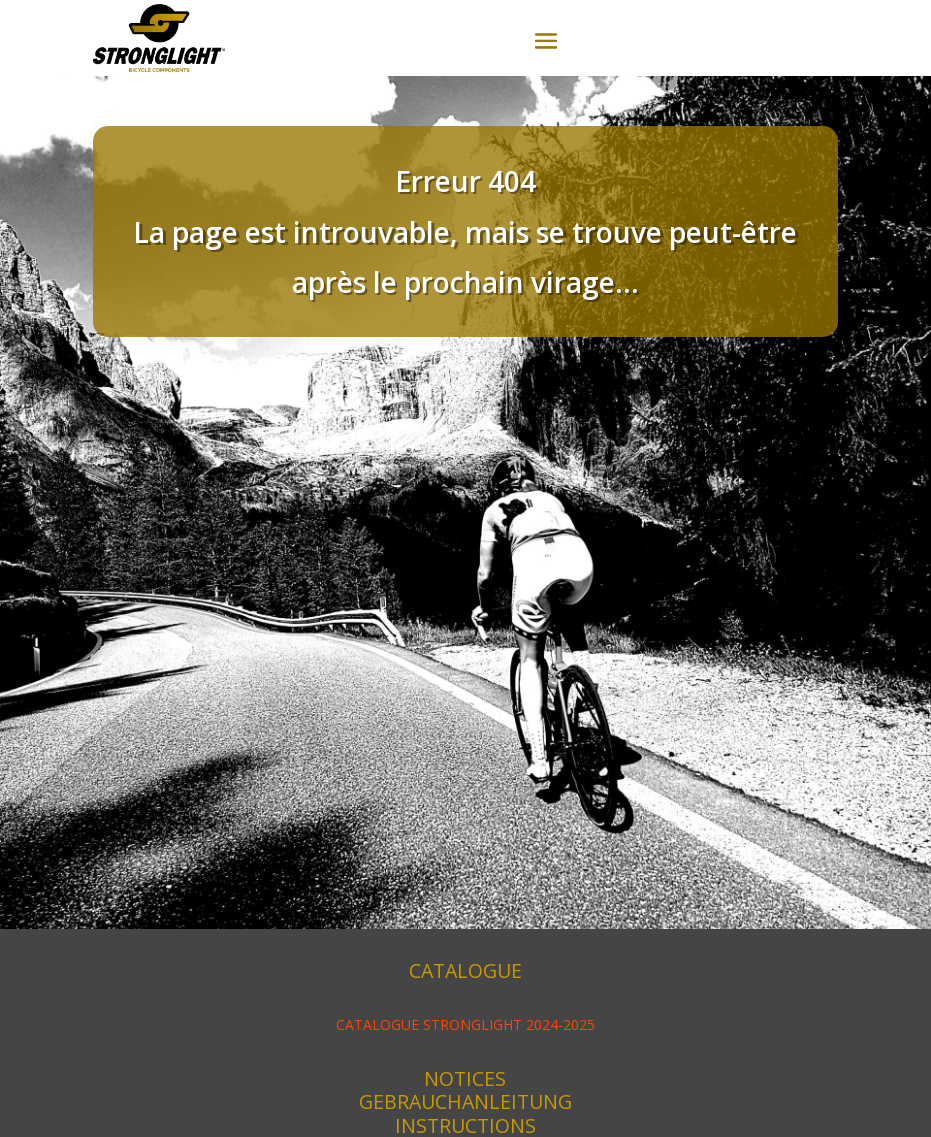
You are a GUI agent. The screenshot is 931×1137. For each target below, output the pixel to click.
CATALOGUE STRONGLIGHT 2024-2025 (465, 1024)
